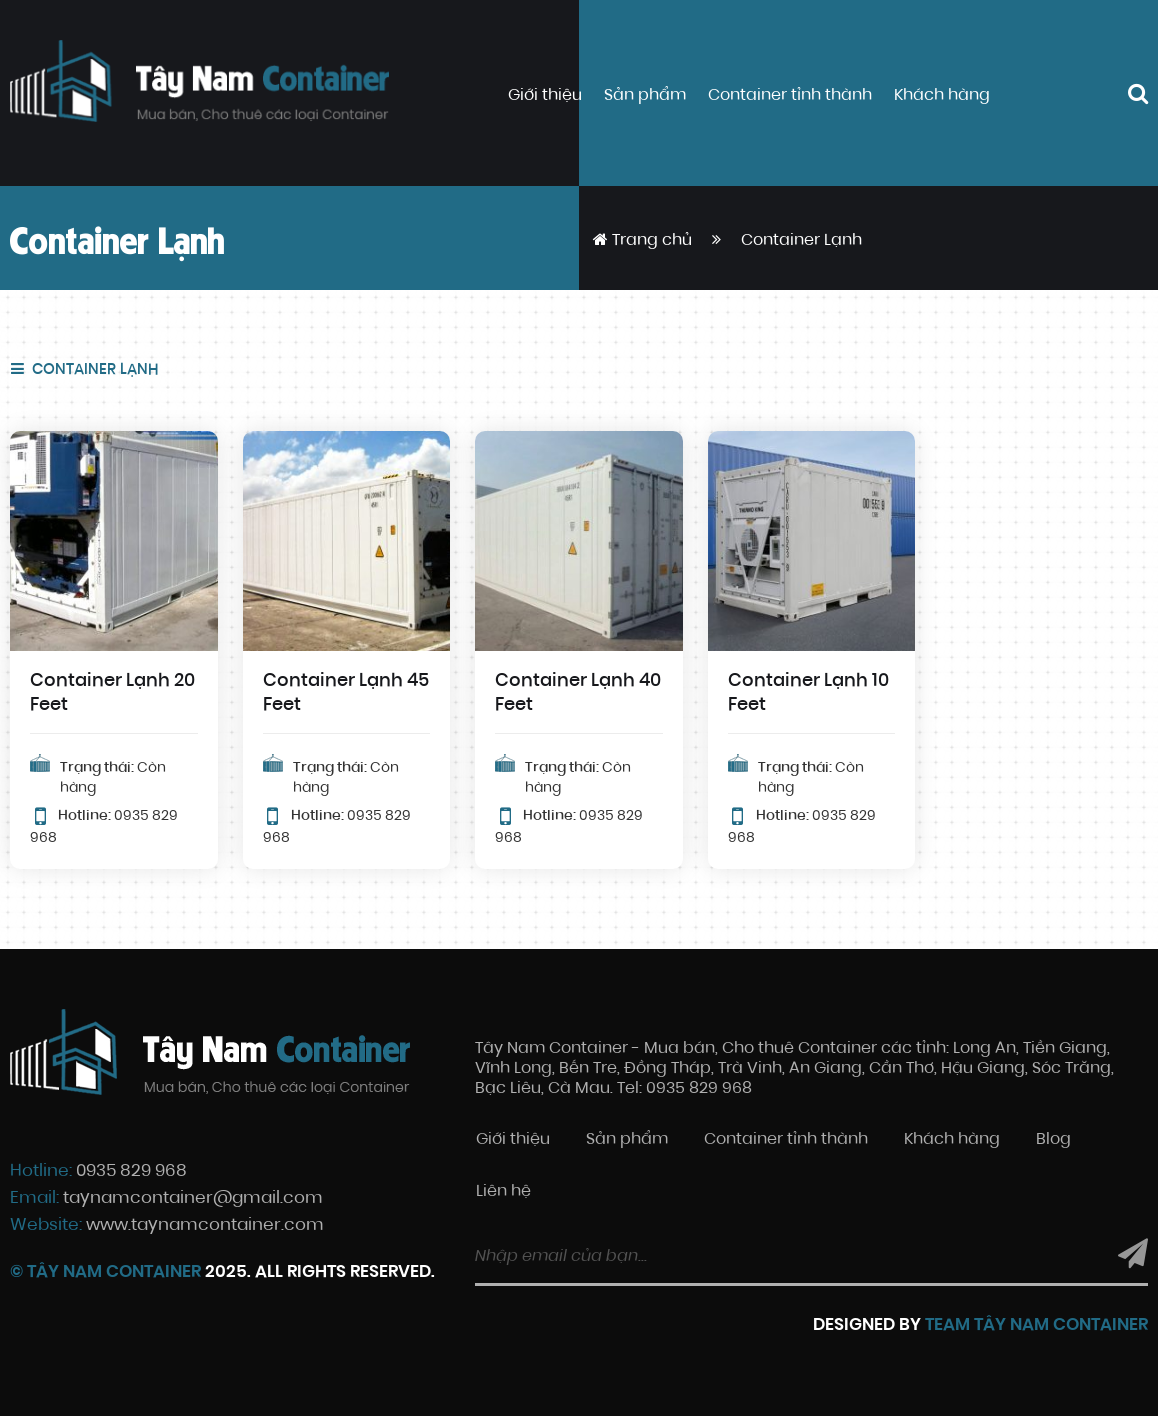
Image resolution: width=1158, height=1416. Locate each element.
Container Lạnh (93, 370)
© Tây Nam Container (105, 1272)
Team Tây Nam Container (1036, 1325)
